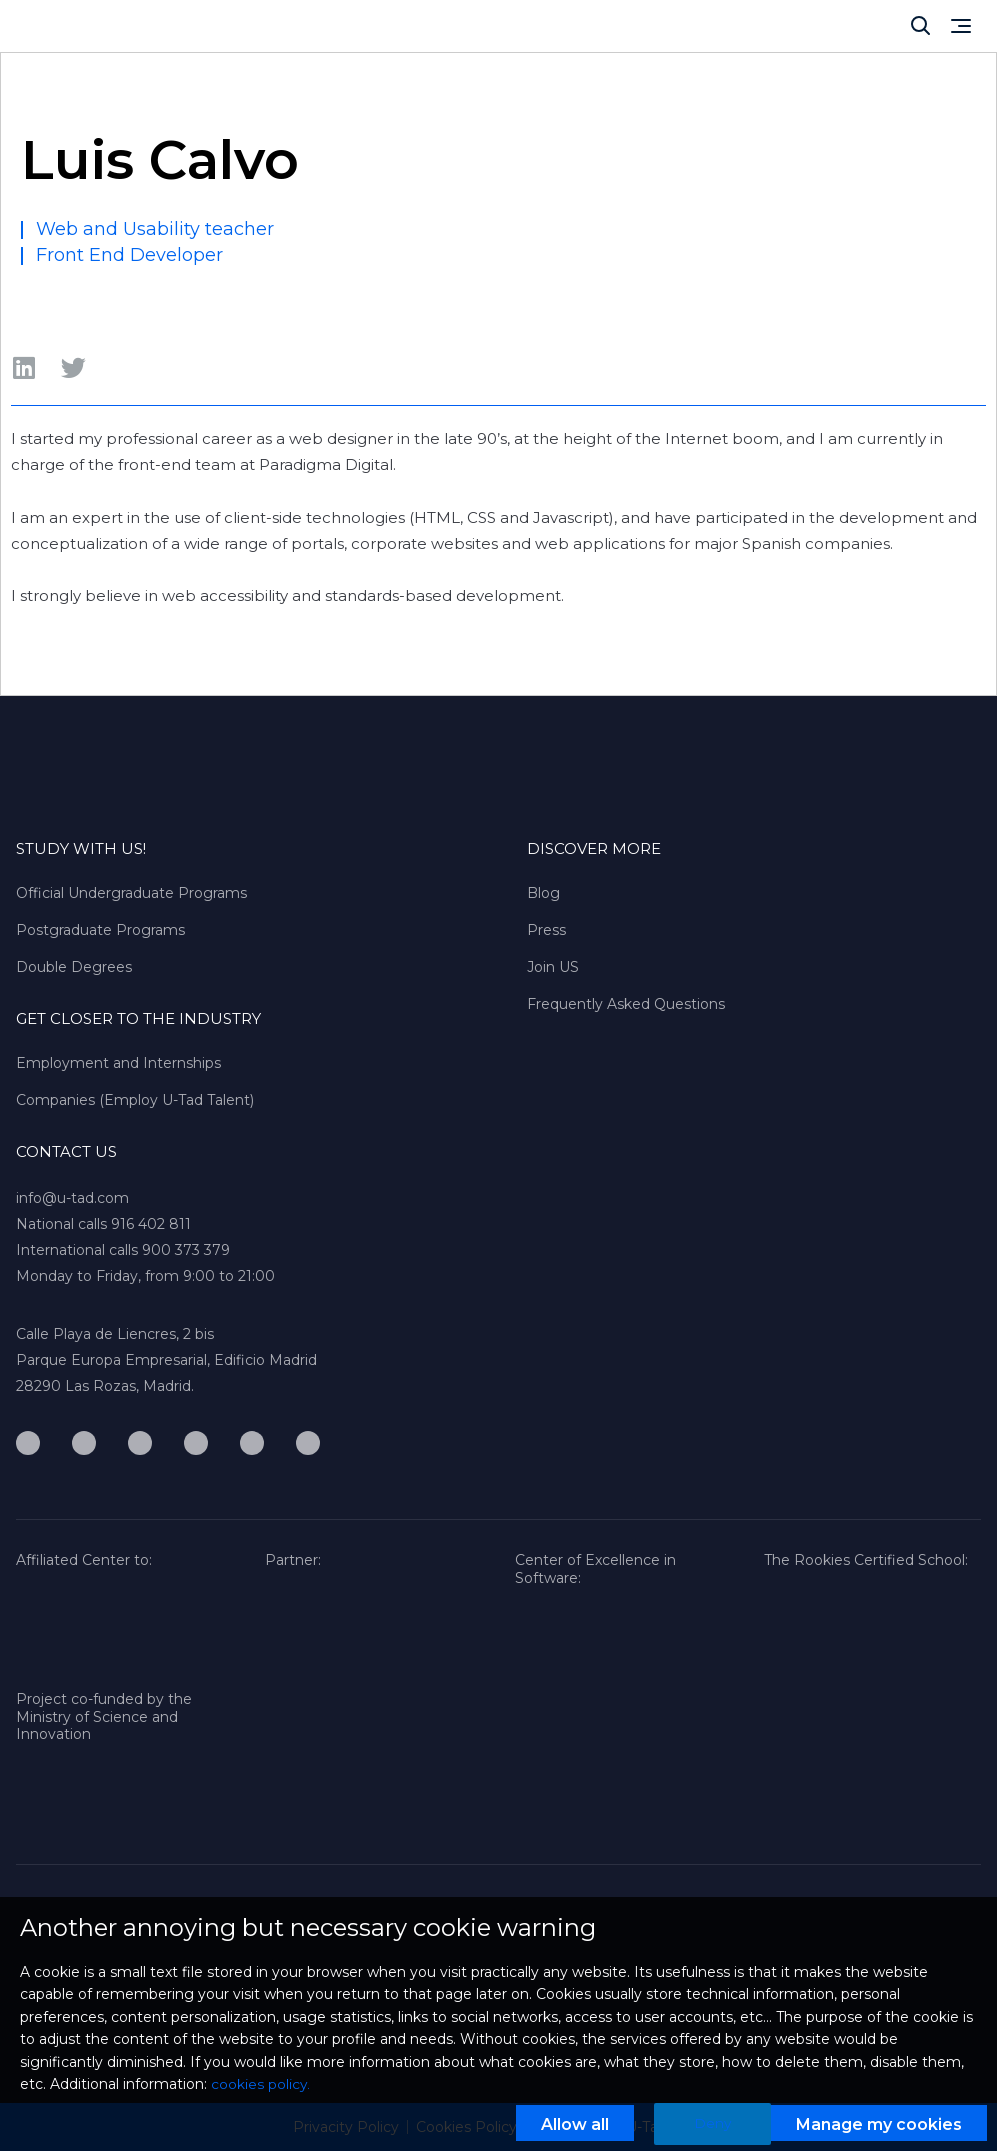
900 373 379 (186, 1250)
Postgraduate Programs (100, 930)
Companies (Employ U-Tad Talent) (135, 1100)
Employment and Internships (118, 1063)
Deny (712, 2124)
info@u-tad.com (72, 1198)
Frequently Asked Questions (626, 1004)
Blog (543, 893)
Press (546, 930)
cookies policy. (261, 2085)
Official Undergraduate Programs (131, 893)
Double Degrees (74, 967)
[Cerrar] (921, 26)
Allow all (574, 2125)
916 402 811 (151, 1224)
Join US (553, 967)
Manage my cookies (879, 2125)
